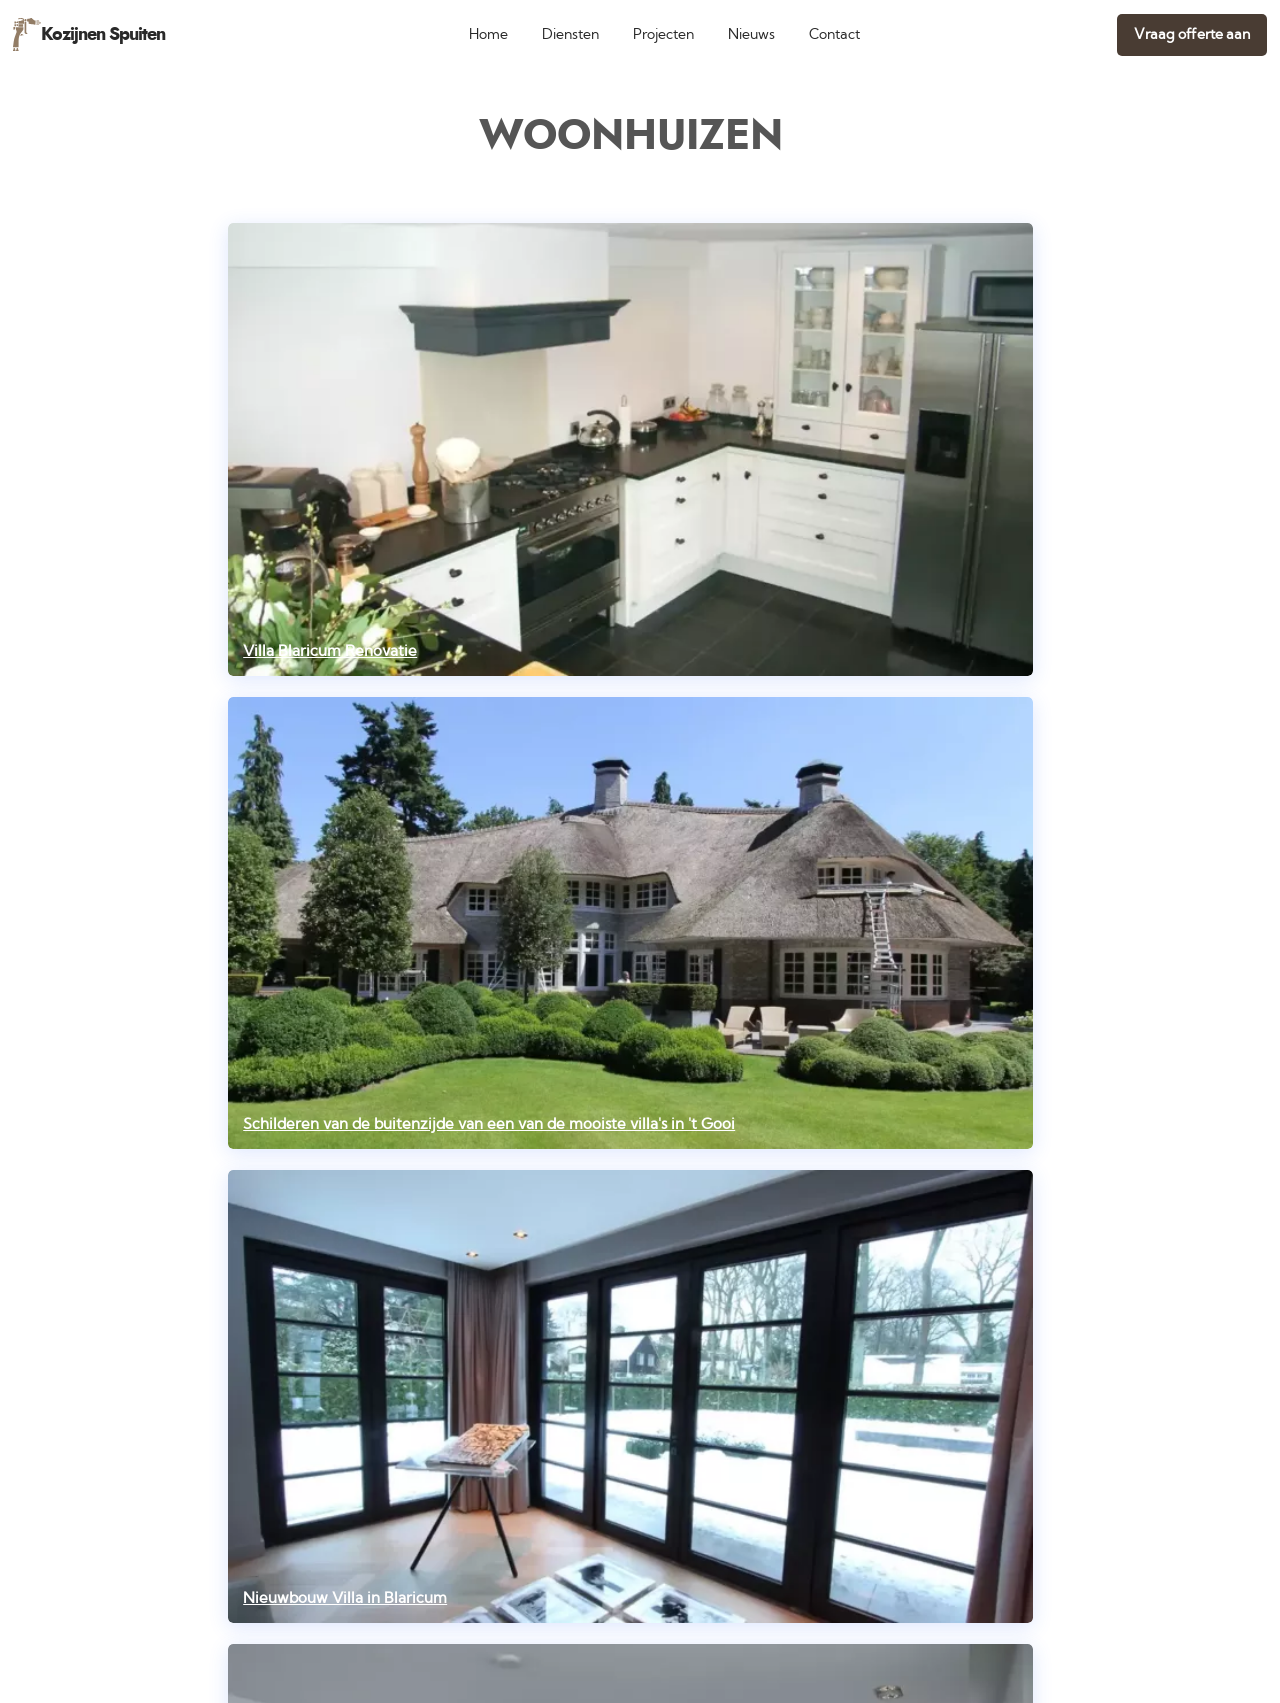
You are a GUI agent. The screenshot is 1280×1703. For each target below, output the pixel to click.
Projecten (663, 34)
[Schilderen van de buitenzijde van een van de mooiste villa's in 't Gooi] (630, 923)
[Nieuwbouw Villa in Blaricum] (630, 1396)
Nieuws (751, 34)
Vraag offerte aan (1192, 34)
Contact (834, 34)
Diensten (570, 34)
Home (488, 34)
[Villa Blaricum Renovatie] (630, 449)
